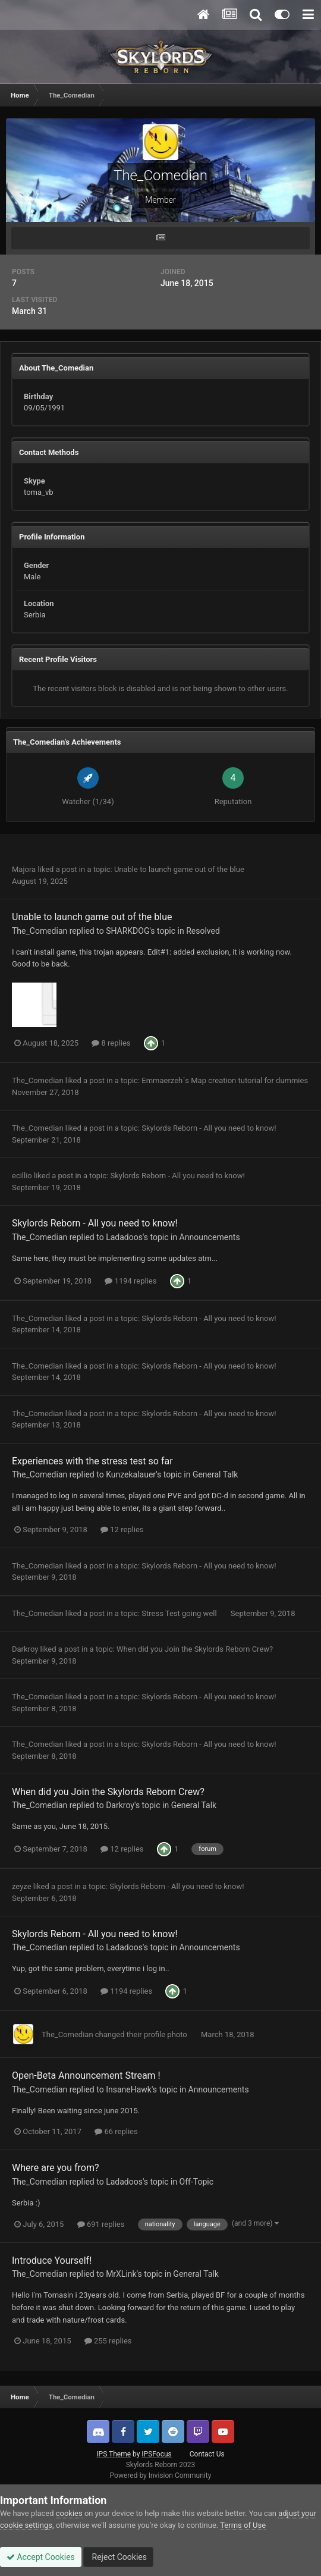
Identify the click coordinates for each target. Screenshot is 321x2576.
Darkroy (25, 1649)
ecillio (22, 1175)
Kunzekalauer (131, 1474)
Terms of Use (243, 2525)
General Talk (215, 1474)
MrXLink (121, 2274)
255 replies (108, 2340)
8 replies (111, 1042)
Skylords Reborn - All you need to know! (208, 1128)
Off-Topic (197, 2181)
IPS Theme (113, 2454)
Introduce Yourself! (52, 2260)
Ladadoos (124, 1237)
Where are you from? (55, 2167)
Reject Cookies (118, 2557)
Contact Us (207, 2454)
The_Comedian (39, 931)
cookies (69, 2513)
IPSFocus (156, 2454)
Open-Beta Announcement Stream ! (86, 2075)
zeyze (22, 1886)
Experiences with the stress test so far (92, 1461)
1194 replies (130, 1280)
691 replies (101, 2224)
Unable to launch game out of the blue (179, 869)
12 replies (121, 1529)
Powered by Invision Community (161, 2475)
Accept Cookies (41, 2557)
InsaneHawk (129, 2089)
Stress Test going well (180, 1613)
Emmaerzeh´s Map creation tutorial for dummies (224, 1080)
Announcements (210, 1237)
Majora (24, 869)
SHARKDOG (127, 931)
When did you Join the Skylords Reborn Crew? (195, 1649)
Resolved (203, 931)
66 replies (116, 2131)
